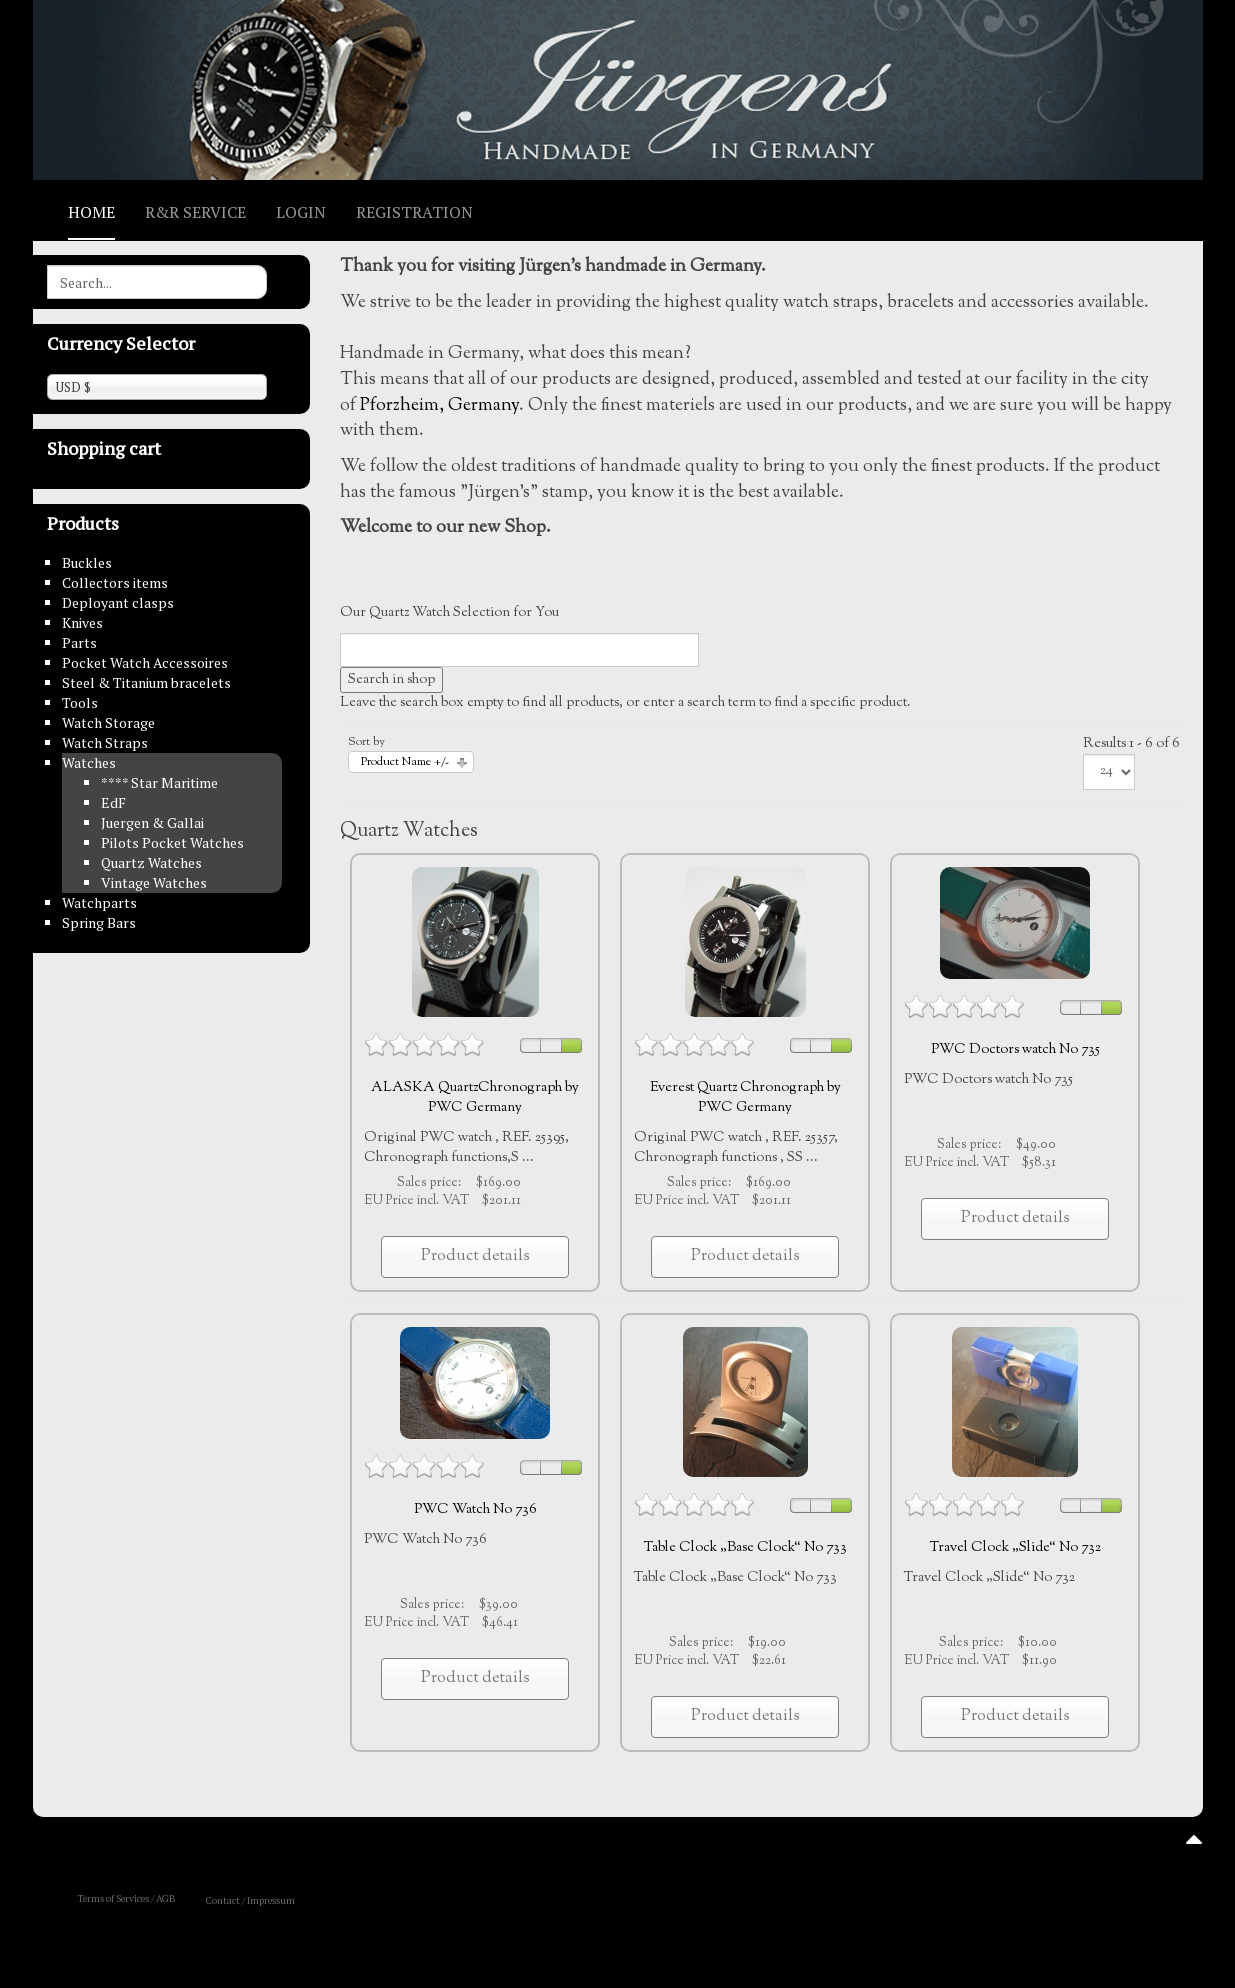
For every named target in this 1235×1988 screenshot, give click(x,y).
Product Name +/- (405, 762)
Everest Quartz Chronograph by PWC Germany (745, 1098)
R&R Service (195, 212)
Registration (414, 212)
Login (301, 212)
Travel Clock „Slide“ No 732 (1015, 1548)
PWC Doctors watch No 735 (1015, 1050)
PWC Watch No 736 (475, 1510)
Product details (475, 1256)
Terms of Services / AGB (126, 1898)
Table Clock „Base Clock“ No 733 (745, 1548)
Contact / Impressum (250, 1900)
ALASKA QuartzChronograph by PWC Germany (475, 1098)
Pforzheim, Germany (439, 406)
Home (91, 212)
